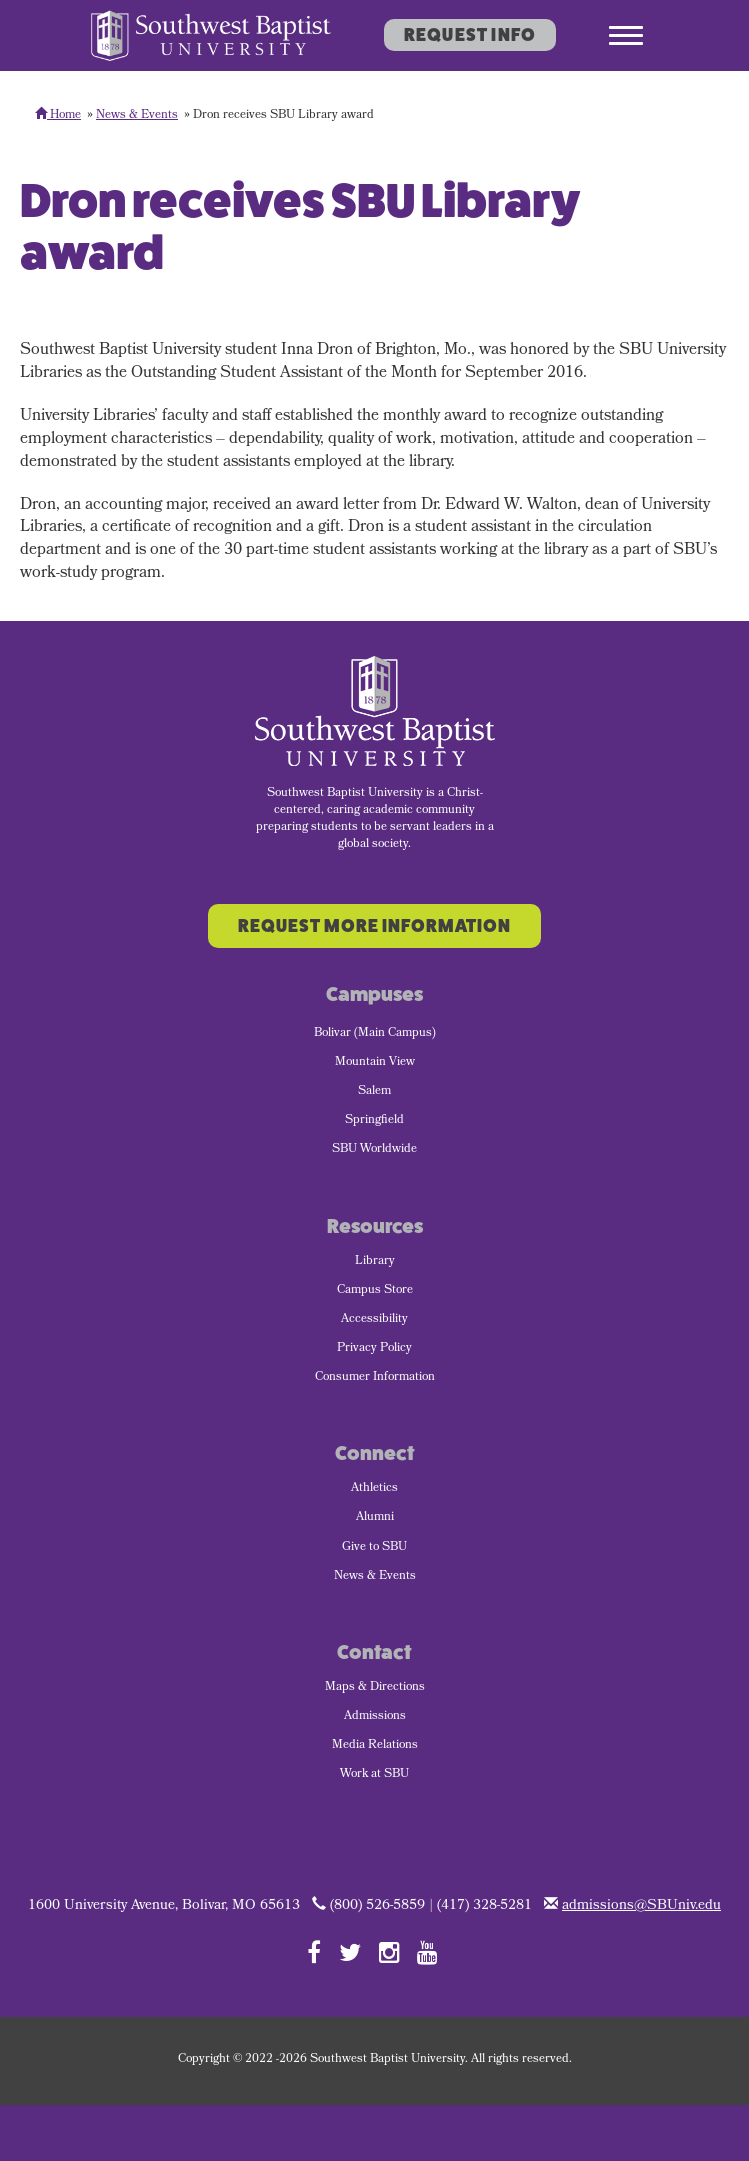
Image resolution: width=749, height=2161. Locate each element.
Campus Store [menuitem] (375, 1291)
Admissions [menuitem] (375, 1717)
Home (58, 116)
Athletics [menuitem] (374, 1489)
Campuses (374, 994)
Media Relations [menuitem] (375, 1746)
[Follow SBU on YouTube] (427, 1952)
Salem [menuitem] (374, 1092)
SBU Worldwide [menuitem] (374, 1150)
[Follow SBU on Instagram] (389, 1952)
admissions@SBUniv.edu (641, 1906)
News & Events (137, 116)
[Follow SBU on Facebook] (314, 1952)
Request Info (470, 35)
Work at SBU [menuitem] (374, 1775)
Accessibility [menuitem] (374, 1320)
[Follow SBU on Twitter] (350, 1952)
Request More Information (374, 926)
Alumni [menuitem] (375, 1518)
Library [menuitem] (375, 1262)
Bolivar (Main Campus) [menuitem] (375, 1034)
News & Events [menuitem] (375, 1577)
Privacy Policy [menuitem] (374, 1349)
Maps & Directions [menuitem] (375, 1688)
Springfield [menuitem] (374, 1121)
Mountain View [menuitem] (375, 1063)
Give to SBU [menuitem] (374, 1548)
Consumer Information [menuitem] (375, 1378)
